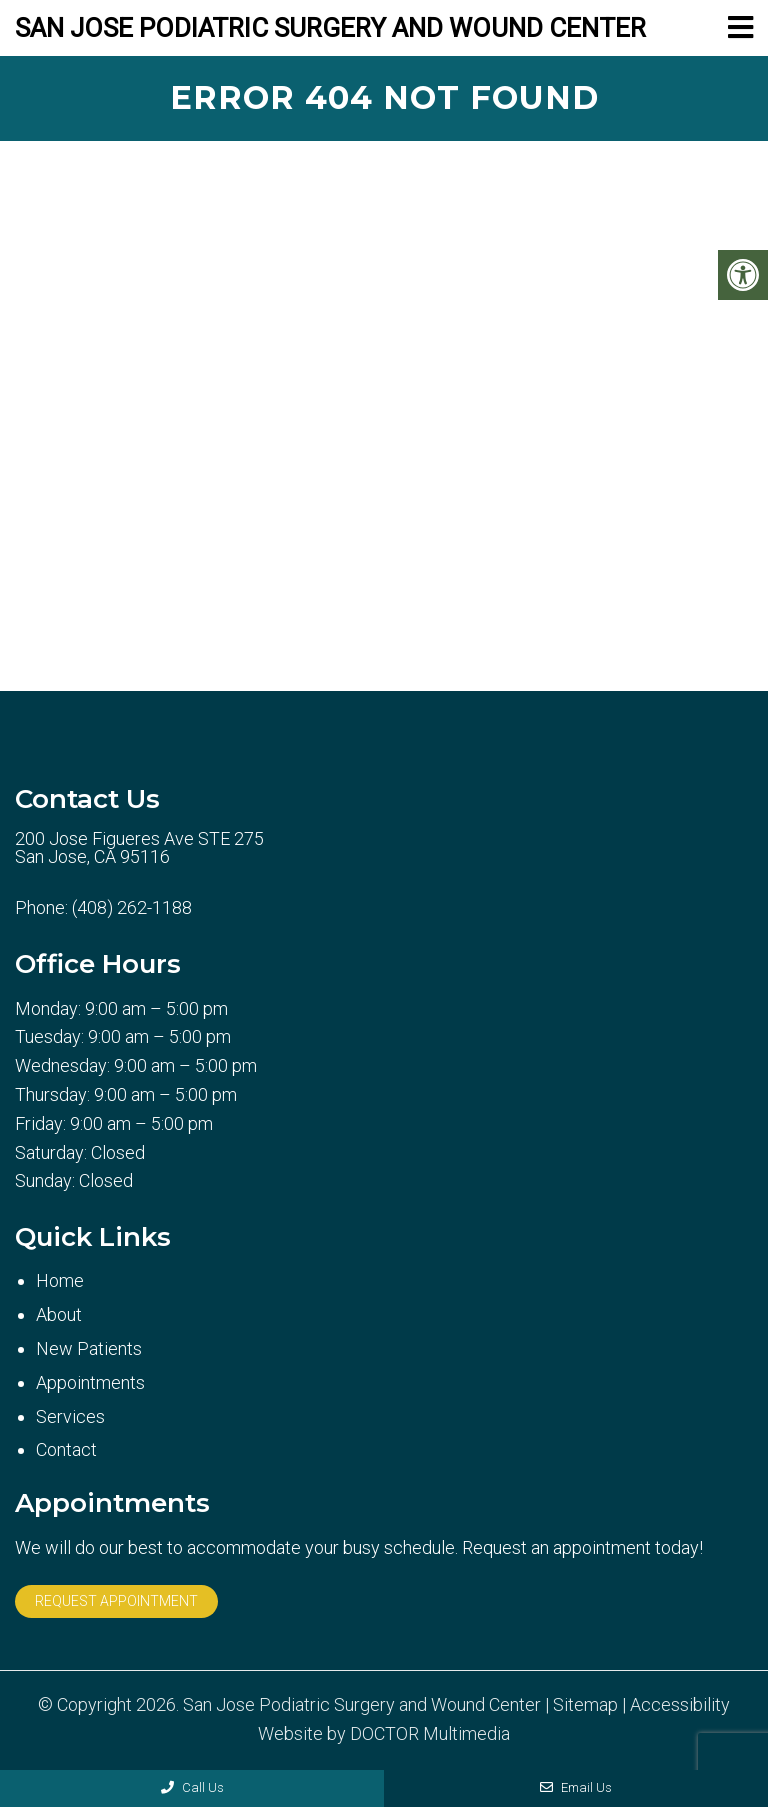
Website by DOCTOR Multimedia (384, 1734)
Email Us (576, 1787)
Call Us (192, 1787)
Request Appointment (116, 1601)
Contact (66, 1449)
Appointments (90, 1382)
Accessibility (680, 1705)
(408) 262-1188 (132, 908)
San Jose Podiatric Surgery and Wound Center (330, 28)
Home (60, 1280)
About (59, 1314)
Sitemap (585, 1705)
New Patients (89, 1348)
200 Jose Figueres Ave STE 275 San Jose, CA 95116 (139, 848)
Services (70, 1416)
